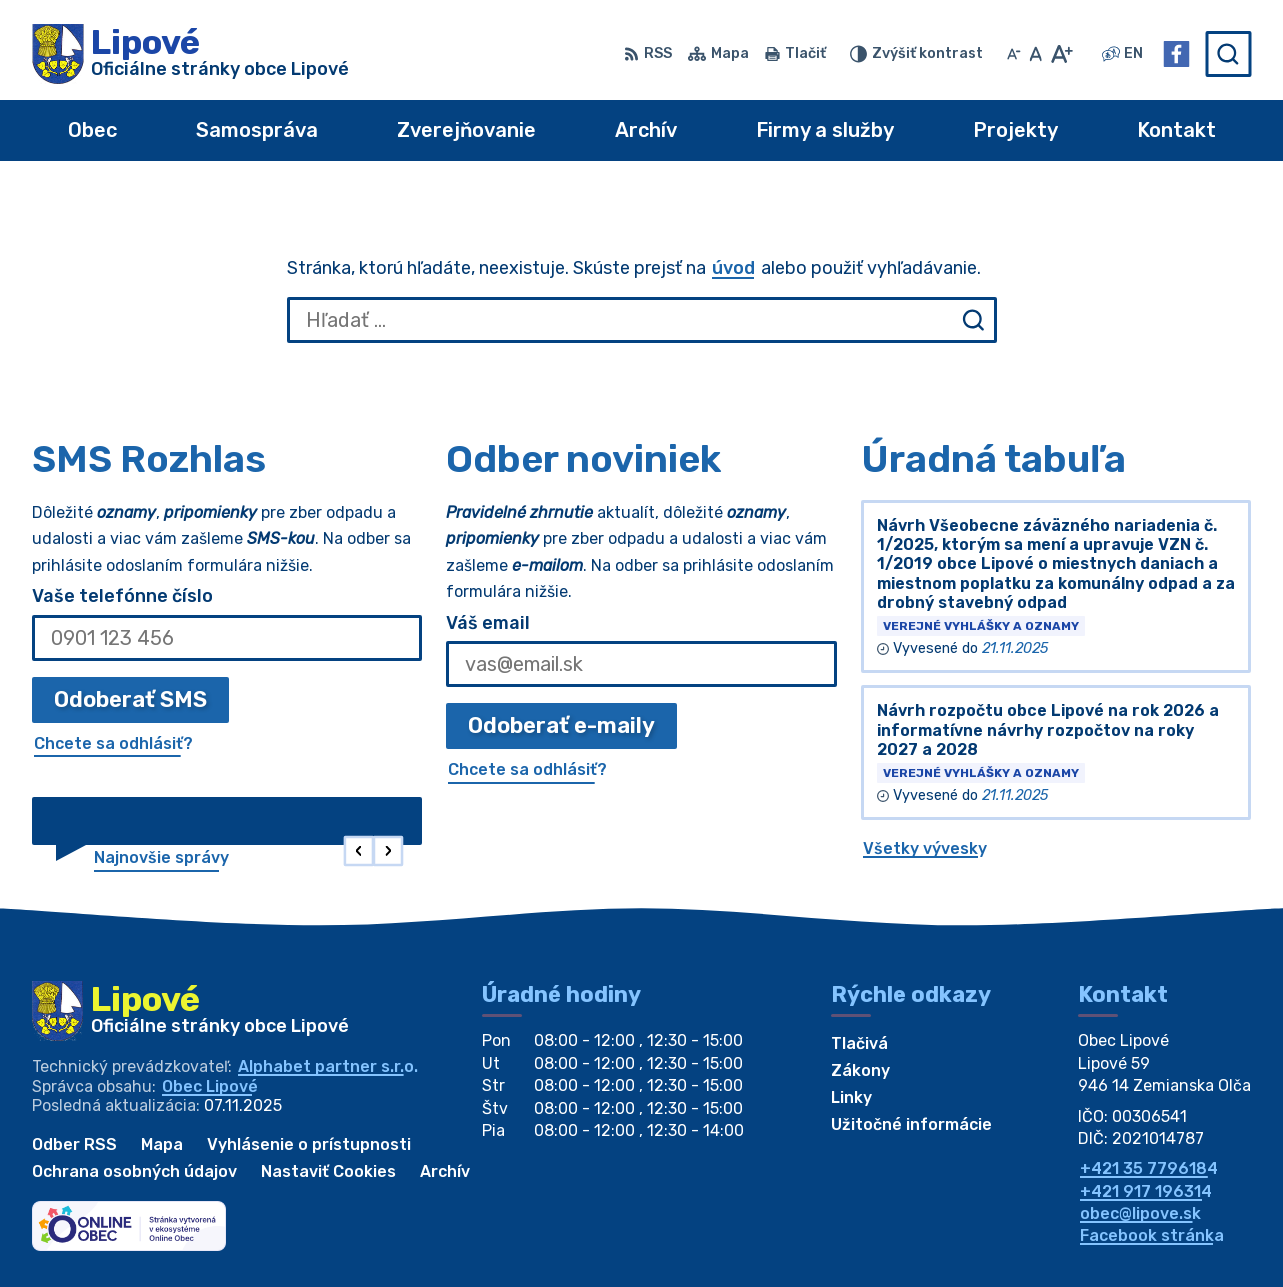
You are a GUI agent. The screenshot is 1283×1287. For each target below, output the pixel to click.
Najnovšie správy (161, 857)
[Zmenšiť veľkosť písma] (1014, 54)
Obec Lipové (210, 1086)
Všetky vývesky (925, 848)
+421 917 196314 (1146, 1191)
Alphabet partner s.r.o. (328, 1066)
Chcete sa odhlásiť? (113, 743)
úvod (733, 268)
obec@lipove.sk (1140, 1213)
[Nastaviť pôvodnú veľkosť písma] (1035, 54)
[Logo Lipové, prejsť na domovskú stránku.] (190, 54)
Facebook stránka (1152, 1235)
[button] (359, 851)
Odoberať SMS (130, 699)
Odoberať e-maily (561, 725)
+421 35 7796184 (1149, 1168)
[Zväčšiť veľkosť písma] (1061, 54)
